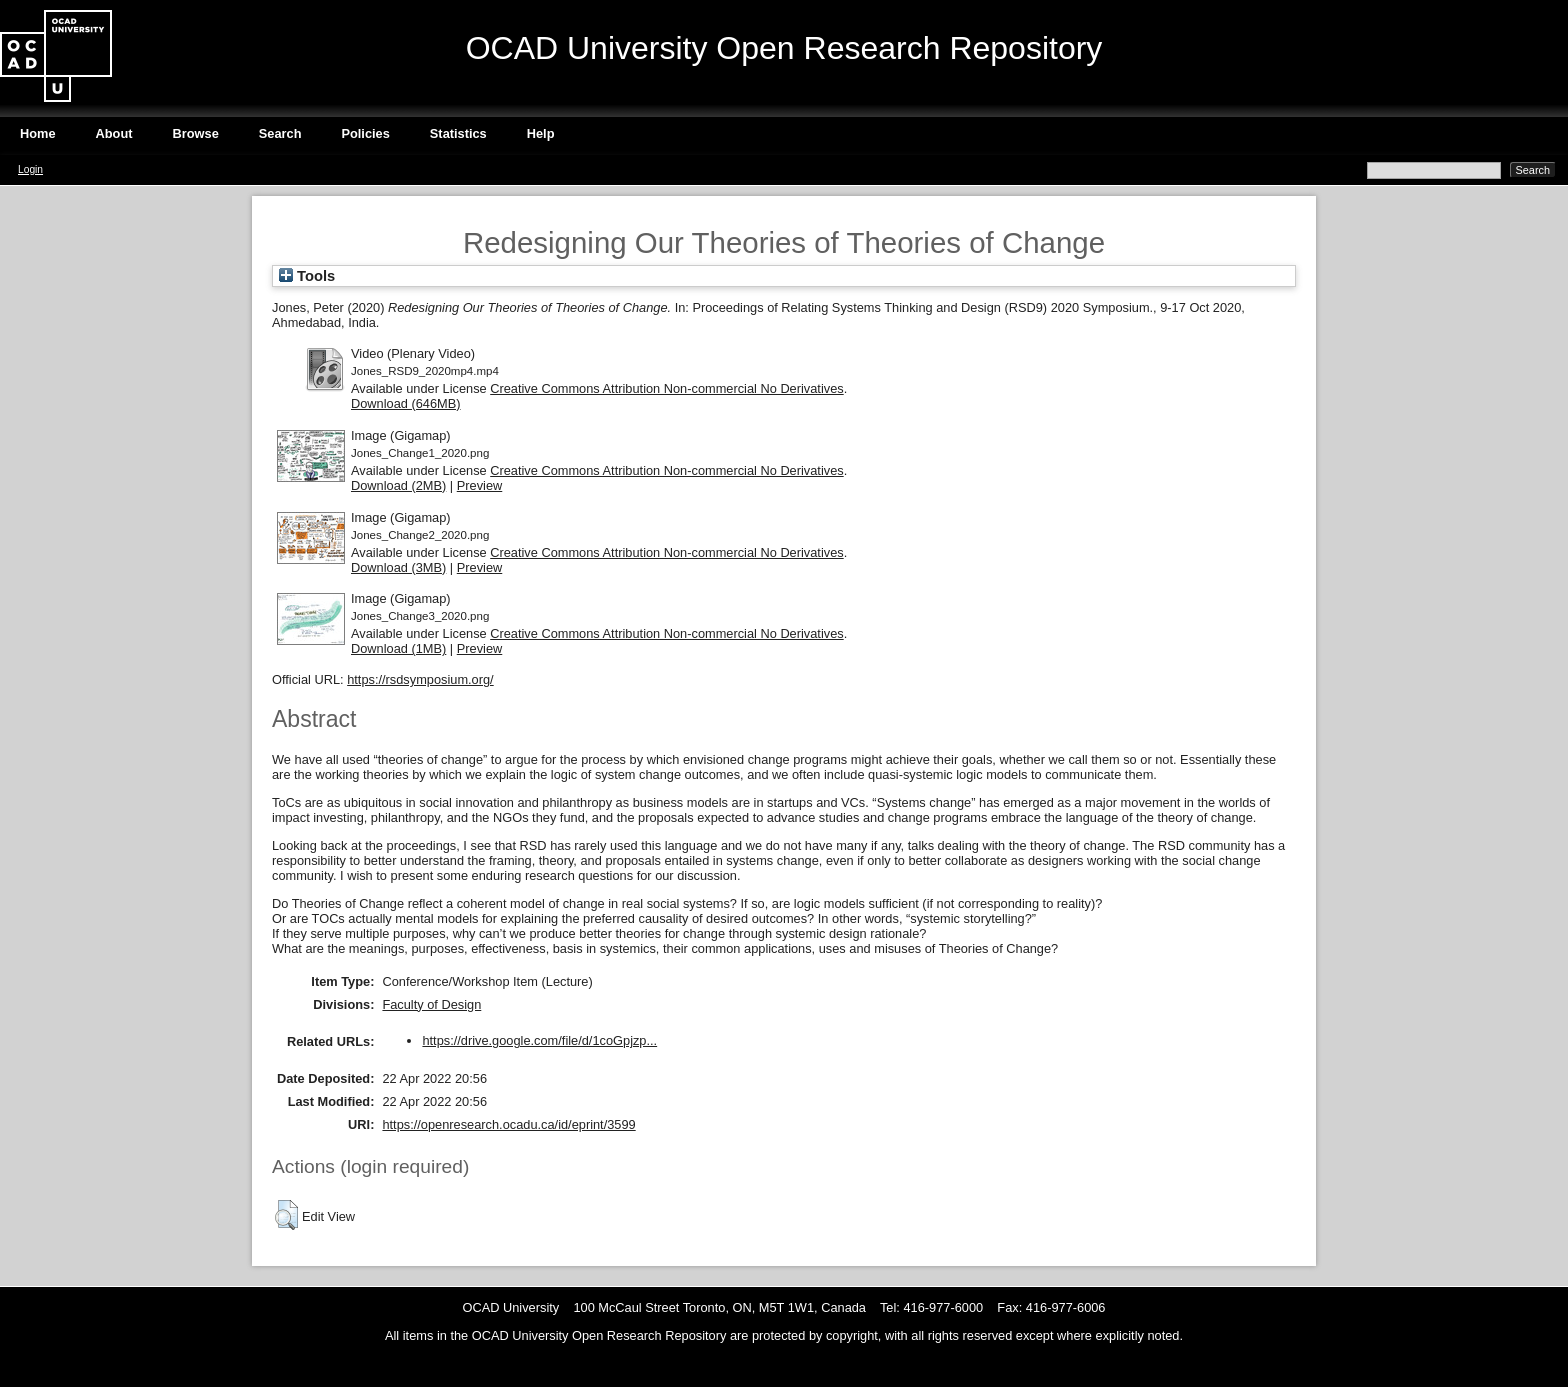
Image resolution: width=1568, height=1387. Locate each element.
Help (541, 133)
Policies (365, 133)
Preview (480, 485)
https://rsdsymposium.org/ (420, 679)
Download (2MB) (398, 485)
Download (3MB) (398, 567)
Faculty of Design (431, 1004)
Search (280, 133)
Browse (196, 133)
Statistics (458, 133)
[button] (286, 1215)
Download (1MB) (398, 648)
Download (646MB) (406, 403)
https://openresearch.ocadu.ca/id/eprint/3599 (508, 1124)
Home (38, 133)
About (114, 133)
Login (30, 169)
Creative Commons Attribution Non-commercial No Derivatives (666, 388)
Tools (307, 276)
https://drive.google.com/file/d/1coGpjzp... (539, 1040)
